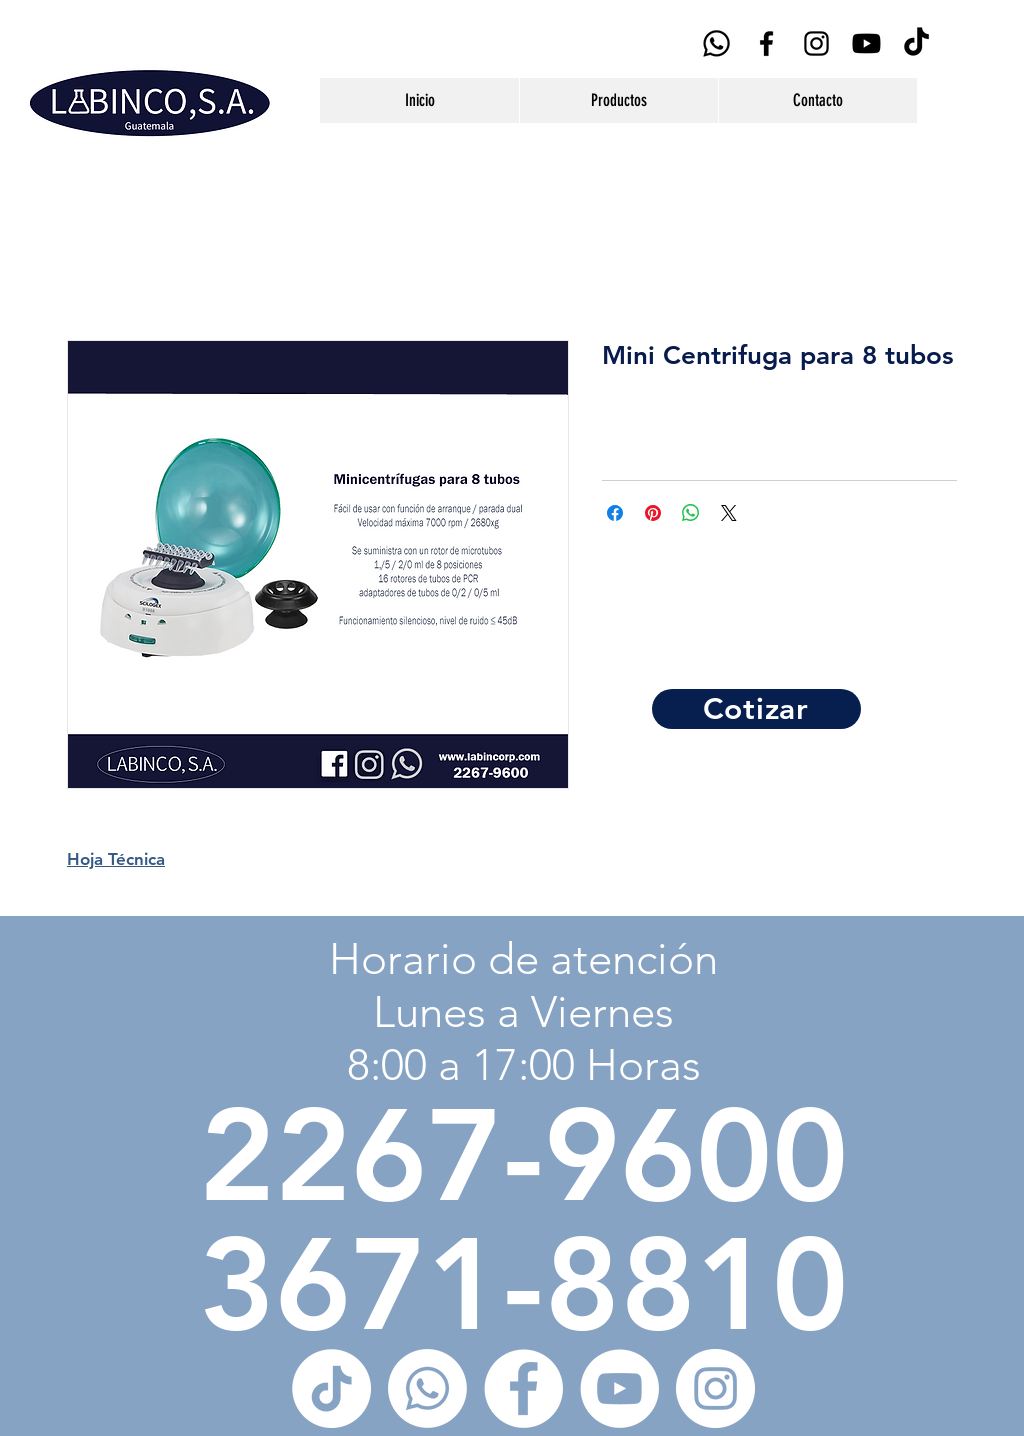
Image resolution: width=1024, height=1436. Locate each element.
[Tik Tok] (916, 43)
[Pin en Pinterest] (653, 513)
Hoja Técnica (116, 859)
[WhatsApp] (716, 43)
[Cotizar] (756, 709)
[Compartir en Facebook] (615, 513)
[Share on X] (729, 513)
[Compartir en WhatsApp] (691, 513)
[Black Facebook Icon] (766, 43)
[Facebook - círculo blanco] (523, 1388)
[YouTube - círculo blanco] (619, 1388)
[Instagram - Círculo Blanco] (715, 1388)
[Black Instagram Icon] (816, 43)
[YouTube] (866, 43)
